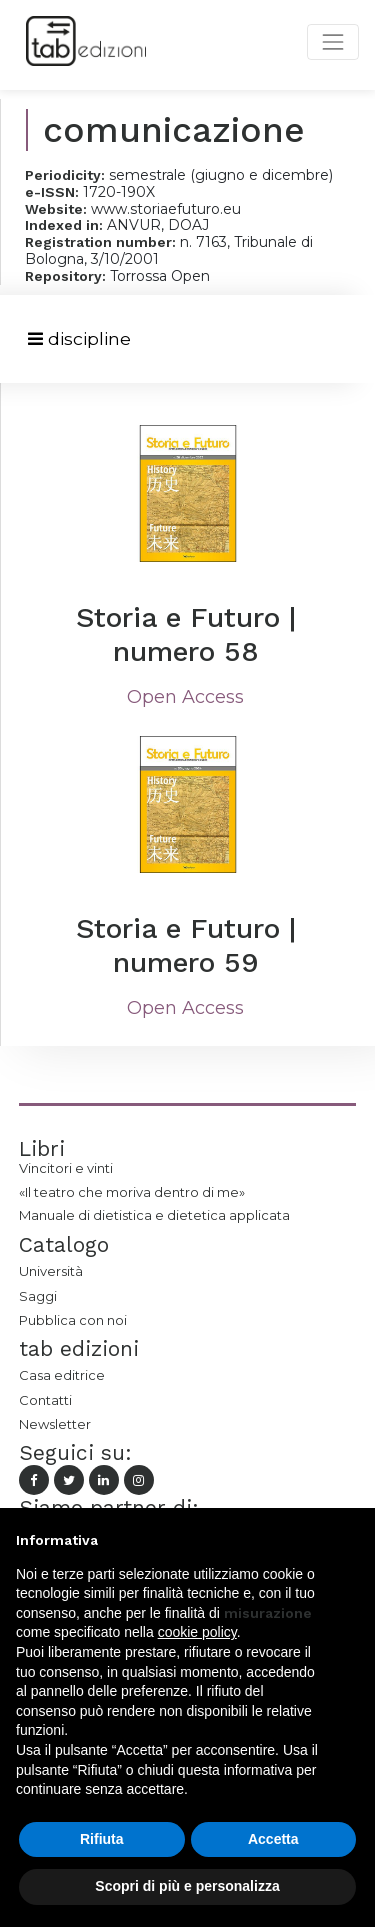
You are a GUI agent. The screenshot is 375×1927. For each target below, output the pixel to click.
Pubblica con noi (73, 1320)
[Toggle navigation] (79, 339)
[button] (349, 1540)
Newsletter (55, 1424)
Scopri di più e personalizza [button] (187, 1886)
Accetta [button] (273, 1839)
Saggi (38, 1296)
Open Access (185, 697)
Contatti (45, 1400)
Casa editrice (62, 1375)
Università (51, 1271)
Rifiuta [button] (102, 1839)
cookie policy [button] (197, 1632)
